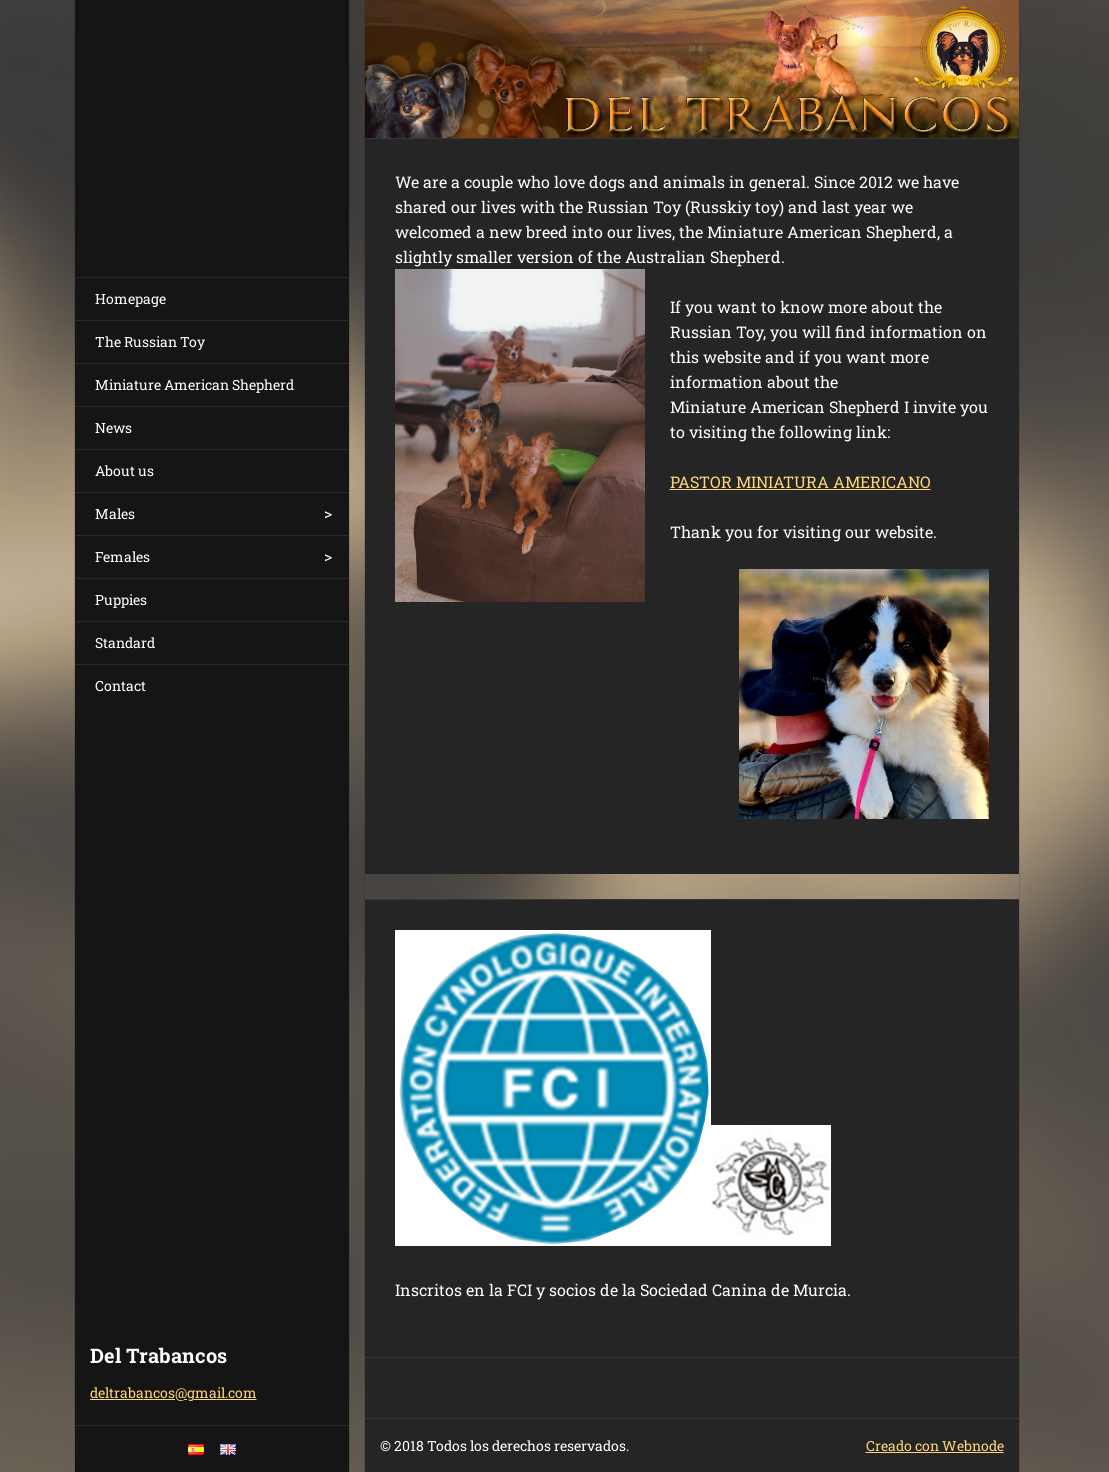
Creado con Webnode (935, 1445)
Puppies (121, 599)
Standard (125, 642)
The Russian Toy (150, 341)
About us (124, 470)
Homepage (130, 298)
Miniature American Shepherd (194, 384)
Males (115, 513)
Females (122, 556)
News (113, 427)
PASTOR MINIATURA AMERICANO (800, 481)
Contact (120, 685)
